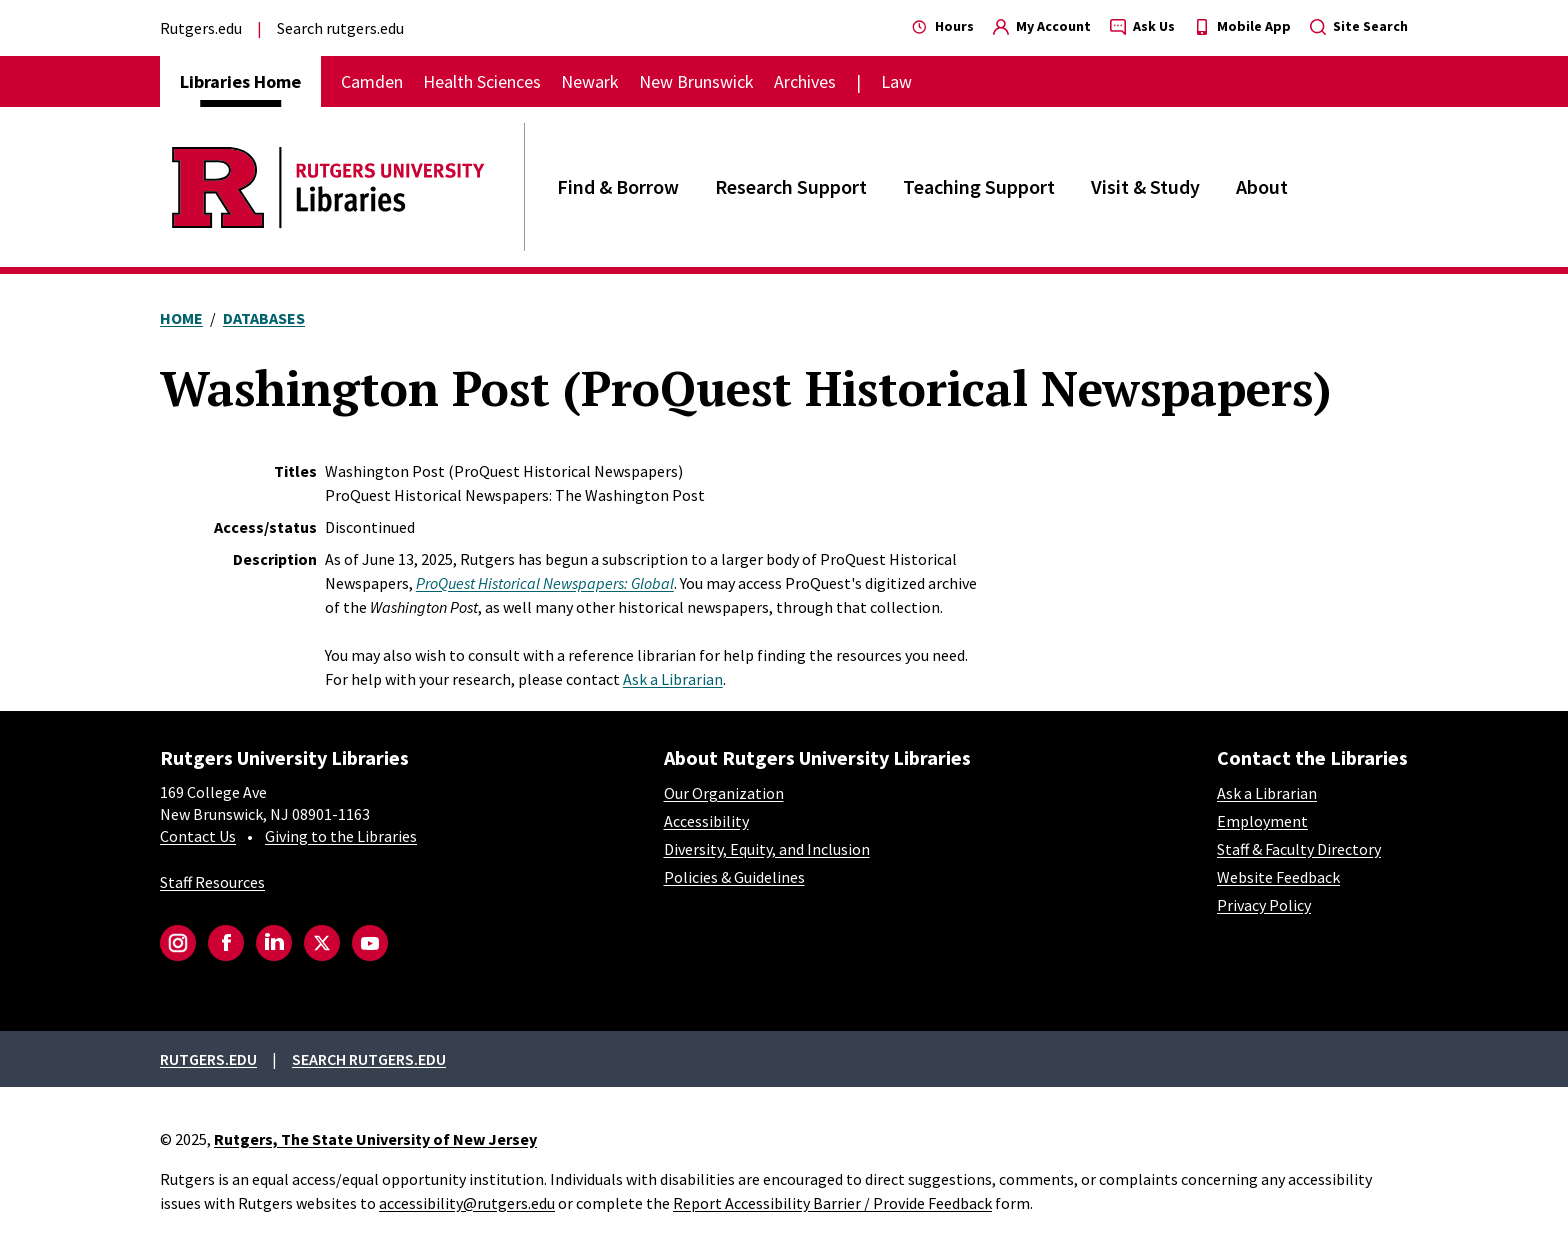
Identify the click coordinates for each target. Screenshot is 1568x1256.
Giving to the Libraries (341, 836)
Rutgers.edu (201, 28)
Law (896, 81)
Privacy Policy (1264, 905)
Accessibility (706, 821)
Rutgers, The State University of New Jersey (375, 1139)
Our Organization (724, 793)
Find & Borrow (618, 186)
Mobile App (1242, 26)
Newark (590, 81)
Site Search (1359, 26)
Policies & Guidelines (734, 877)
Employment (1262, 821)
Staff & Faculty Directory (1299, 849)
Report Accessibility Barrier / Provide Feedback (832, 1203)
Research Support (791, 186)
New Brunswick (696, 81)
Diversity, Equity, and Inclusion (767, 849)
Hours (943, 26)
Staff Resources (212, 882)
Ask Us (1142, 26)
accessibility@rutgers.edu (467, 1203)
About (1262, 186)
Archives (805, 81)
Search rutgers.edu (340, 28)
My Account (1042, 26)
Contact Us (198, 836)
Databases (264, 318)
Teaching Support (979, 186)
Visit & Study (1145, 186)
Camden (372, 81)
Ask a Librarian (673, 679)
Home (181, 318)
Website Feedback (1278, 877)
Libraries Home (240, 81)
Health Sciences (482, 81)
